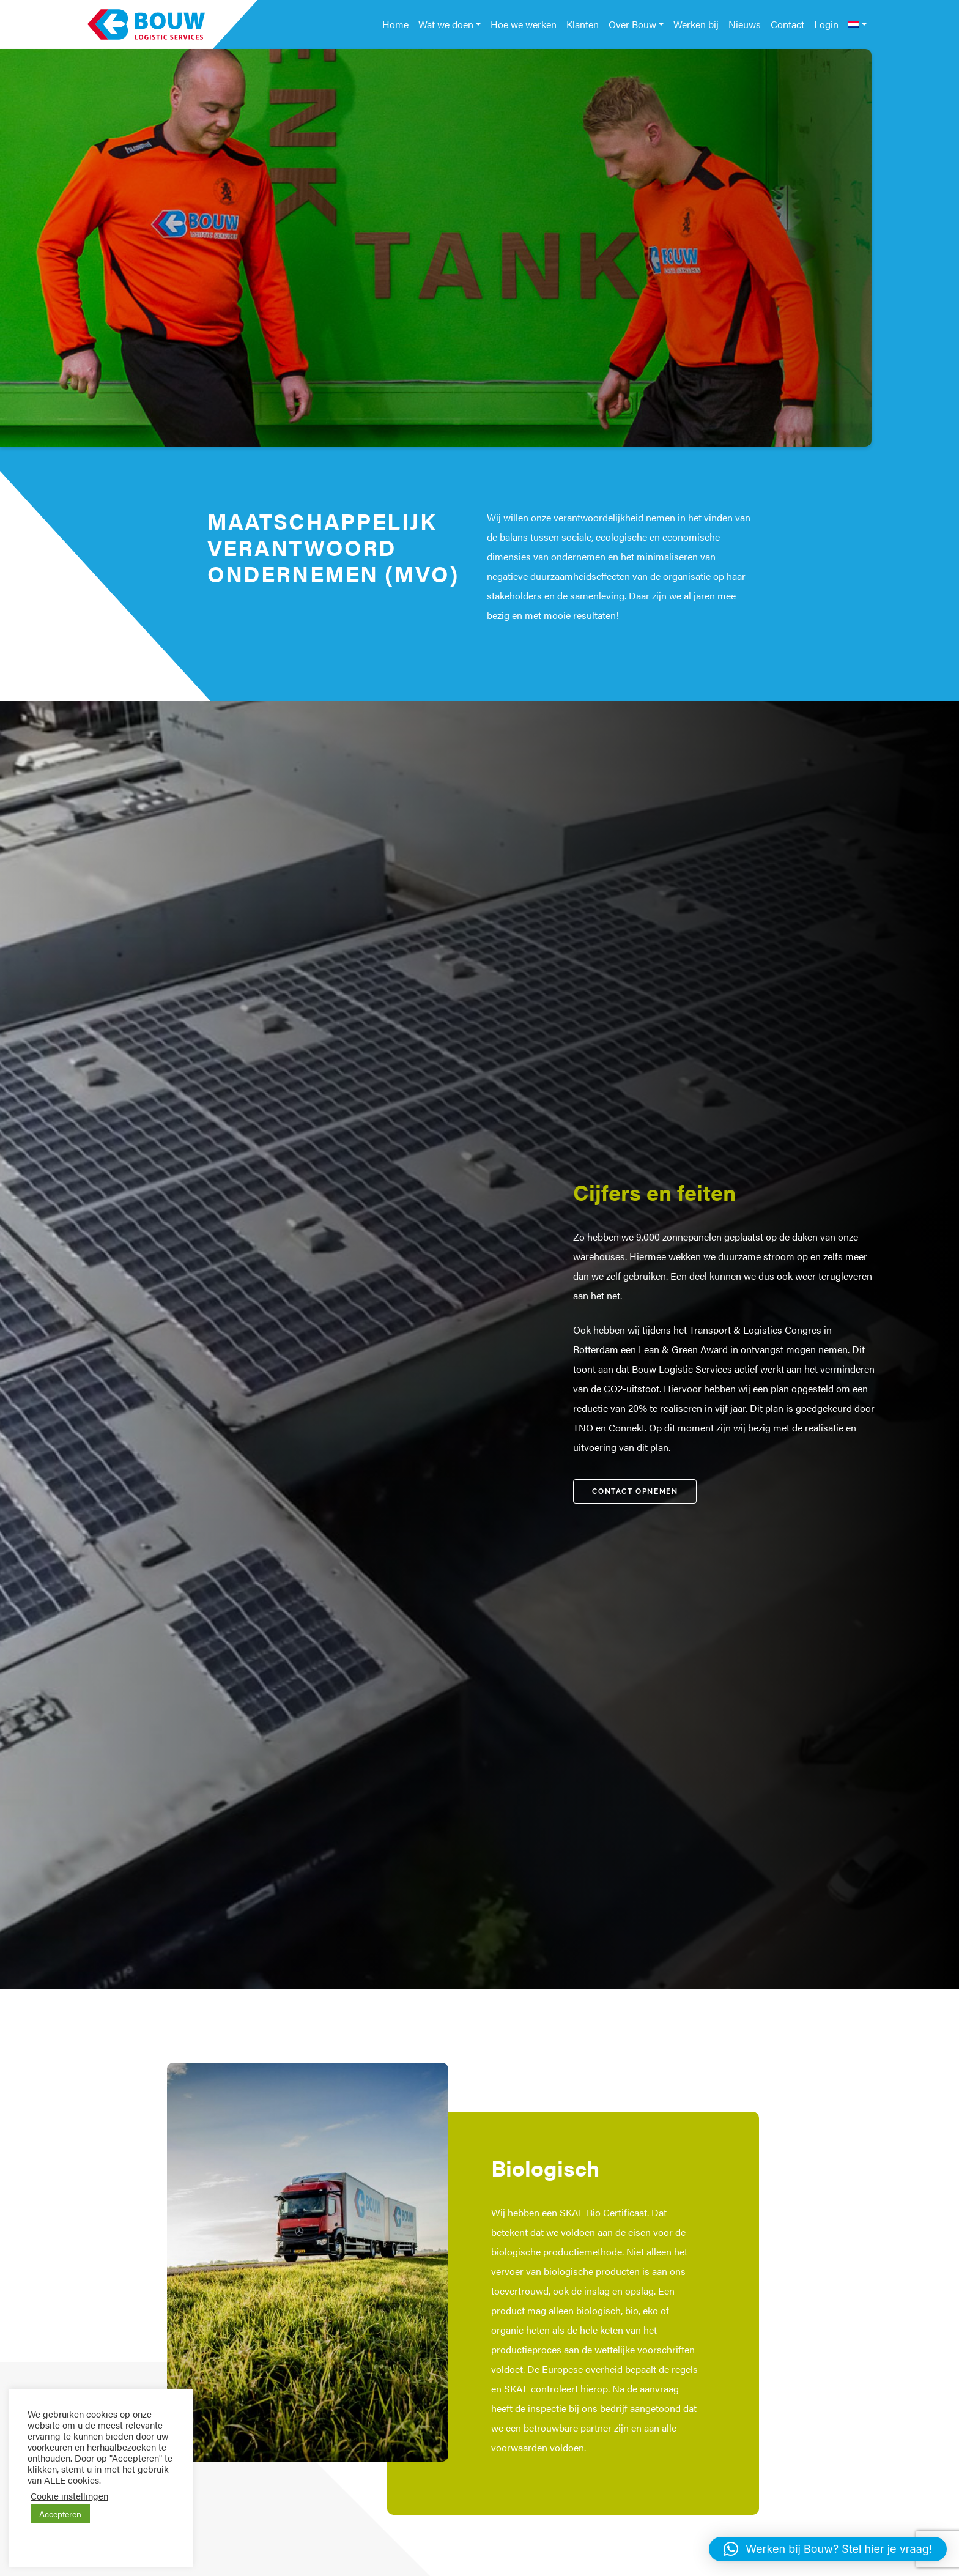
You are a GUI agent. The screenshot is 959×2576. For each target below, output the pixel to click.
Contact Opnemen (635, 1491)
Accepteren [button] (60, 2513)
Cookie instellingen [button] (69, 2495)
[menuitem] (857, 24)
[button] (828, 2549)
